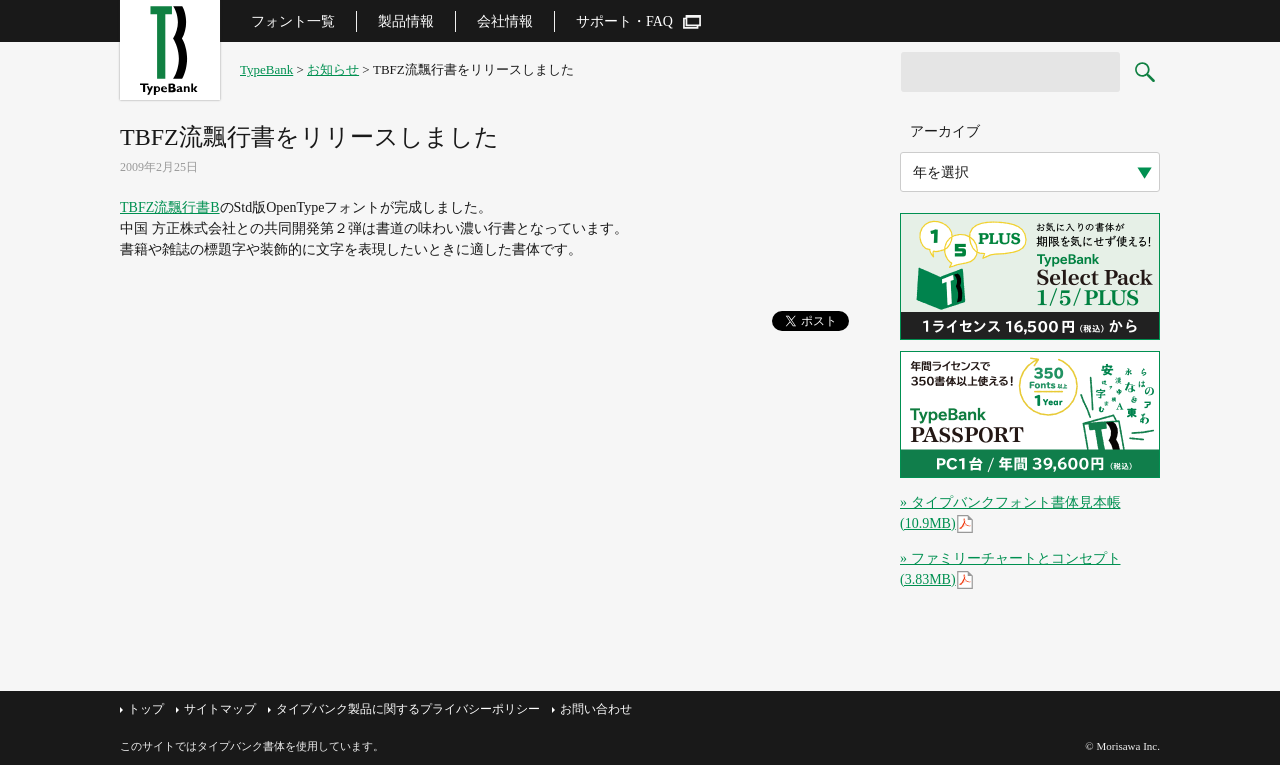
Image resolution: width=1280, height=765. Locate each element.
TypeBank (266, 69)
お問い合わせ (596, 709)
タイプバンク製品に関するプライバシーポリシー (408, 709)
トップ (146, 709)
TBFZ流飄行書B (170, 207)
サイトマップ (220, 709)
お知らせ (333, 69)
